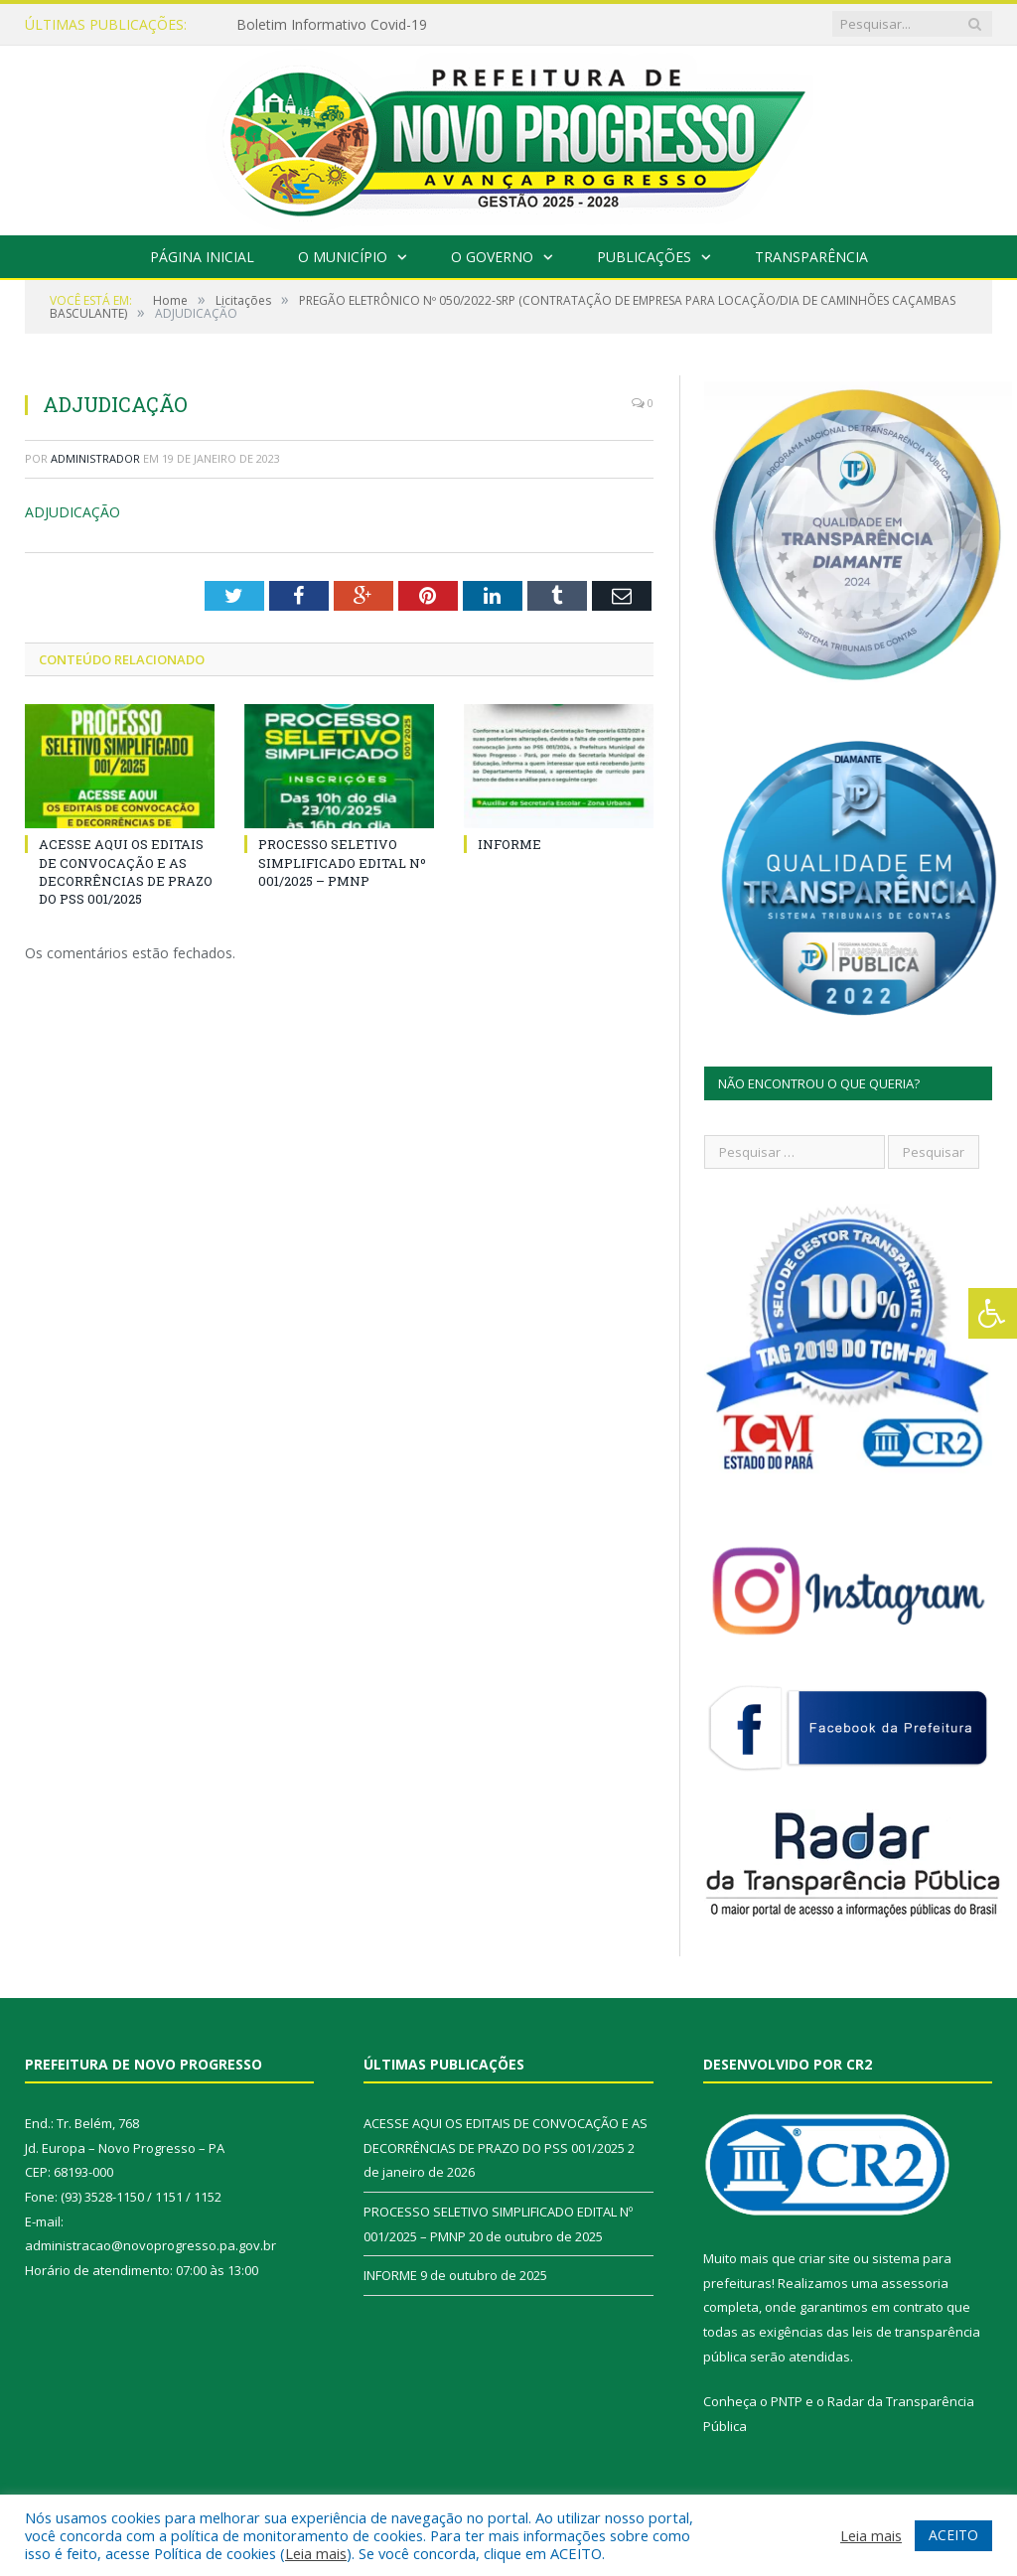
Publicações (644, 256)
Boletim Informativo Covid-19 (331, 25)
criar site (824, 2258)
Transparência (811, 256)
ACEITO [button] (953, 2534)
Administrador (95, 458)
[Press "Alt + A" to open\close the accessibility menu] (992, 1313)
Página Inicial (202, 256)
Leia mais (316, 2553)
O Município (342, 256)
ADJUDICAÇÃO (72, 511)
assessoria (914, 2283)
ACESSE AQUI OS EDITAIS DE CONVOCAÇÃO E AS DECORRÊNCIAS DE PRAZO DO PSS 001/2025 (126, 871)
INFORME (509, 844)
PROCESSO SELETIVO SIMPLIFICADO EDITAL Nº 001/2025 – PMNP (342, 862)
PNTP (786, 2401)
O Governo (492, 256)
